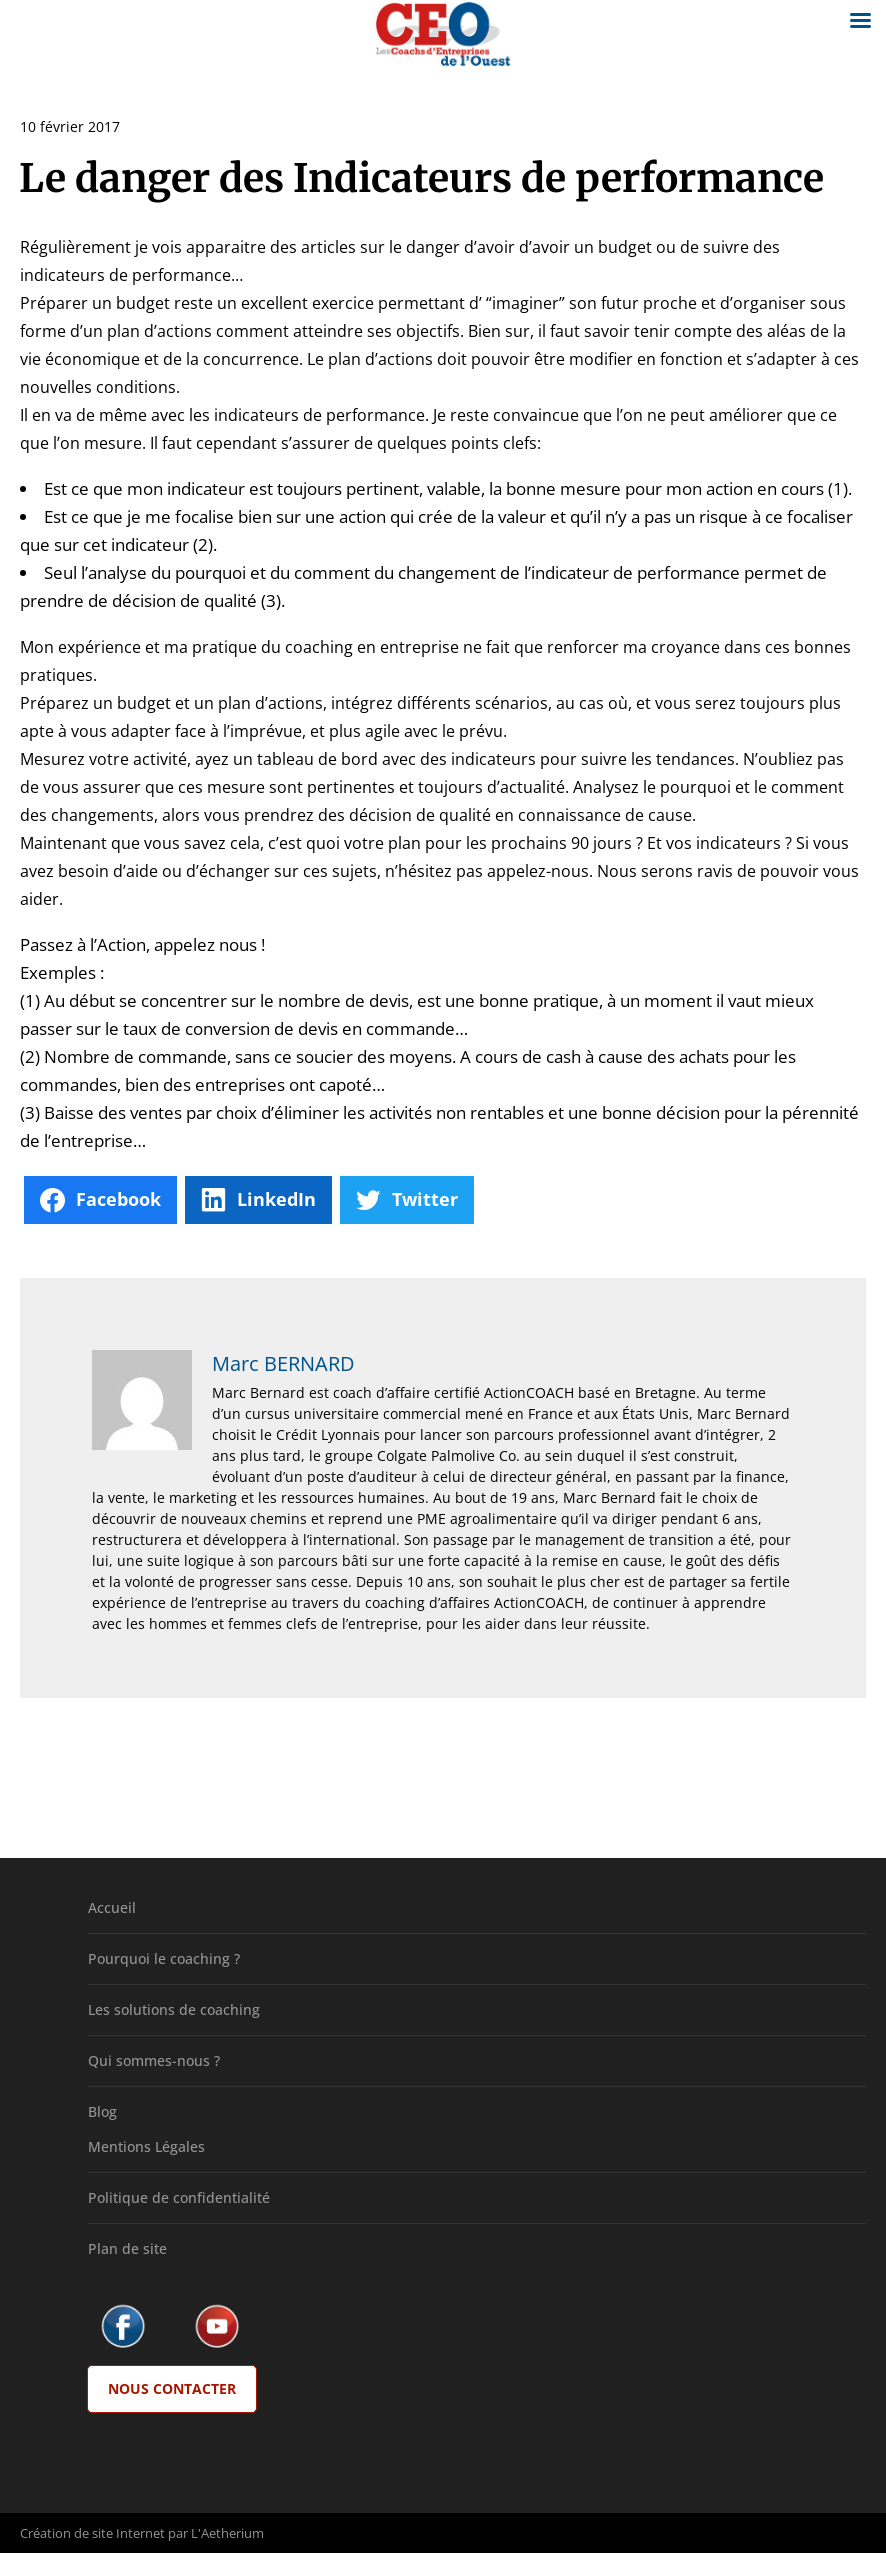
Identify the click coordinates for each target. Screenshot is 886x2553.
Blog (102, 2111)
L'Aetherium (227, 2533)
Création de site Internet (92, 2533)
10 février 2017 (70, 126)
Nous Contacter (172, 2388)
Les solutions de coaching (174, 2009)
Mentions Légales (146, 2146)
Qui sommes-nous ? (154, 2060)
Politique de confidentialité (179, 2197)
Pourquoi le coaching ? (164, 1958)
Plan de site (127, 2248)
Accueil (112, 1907)
